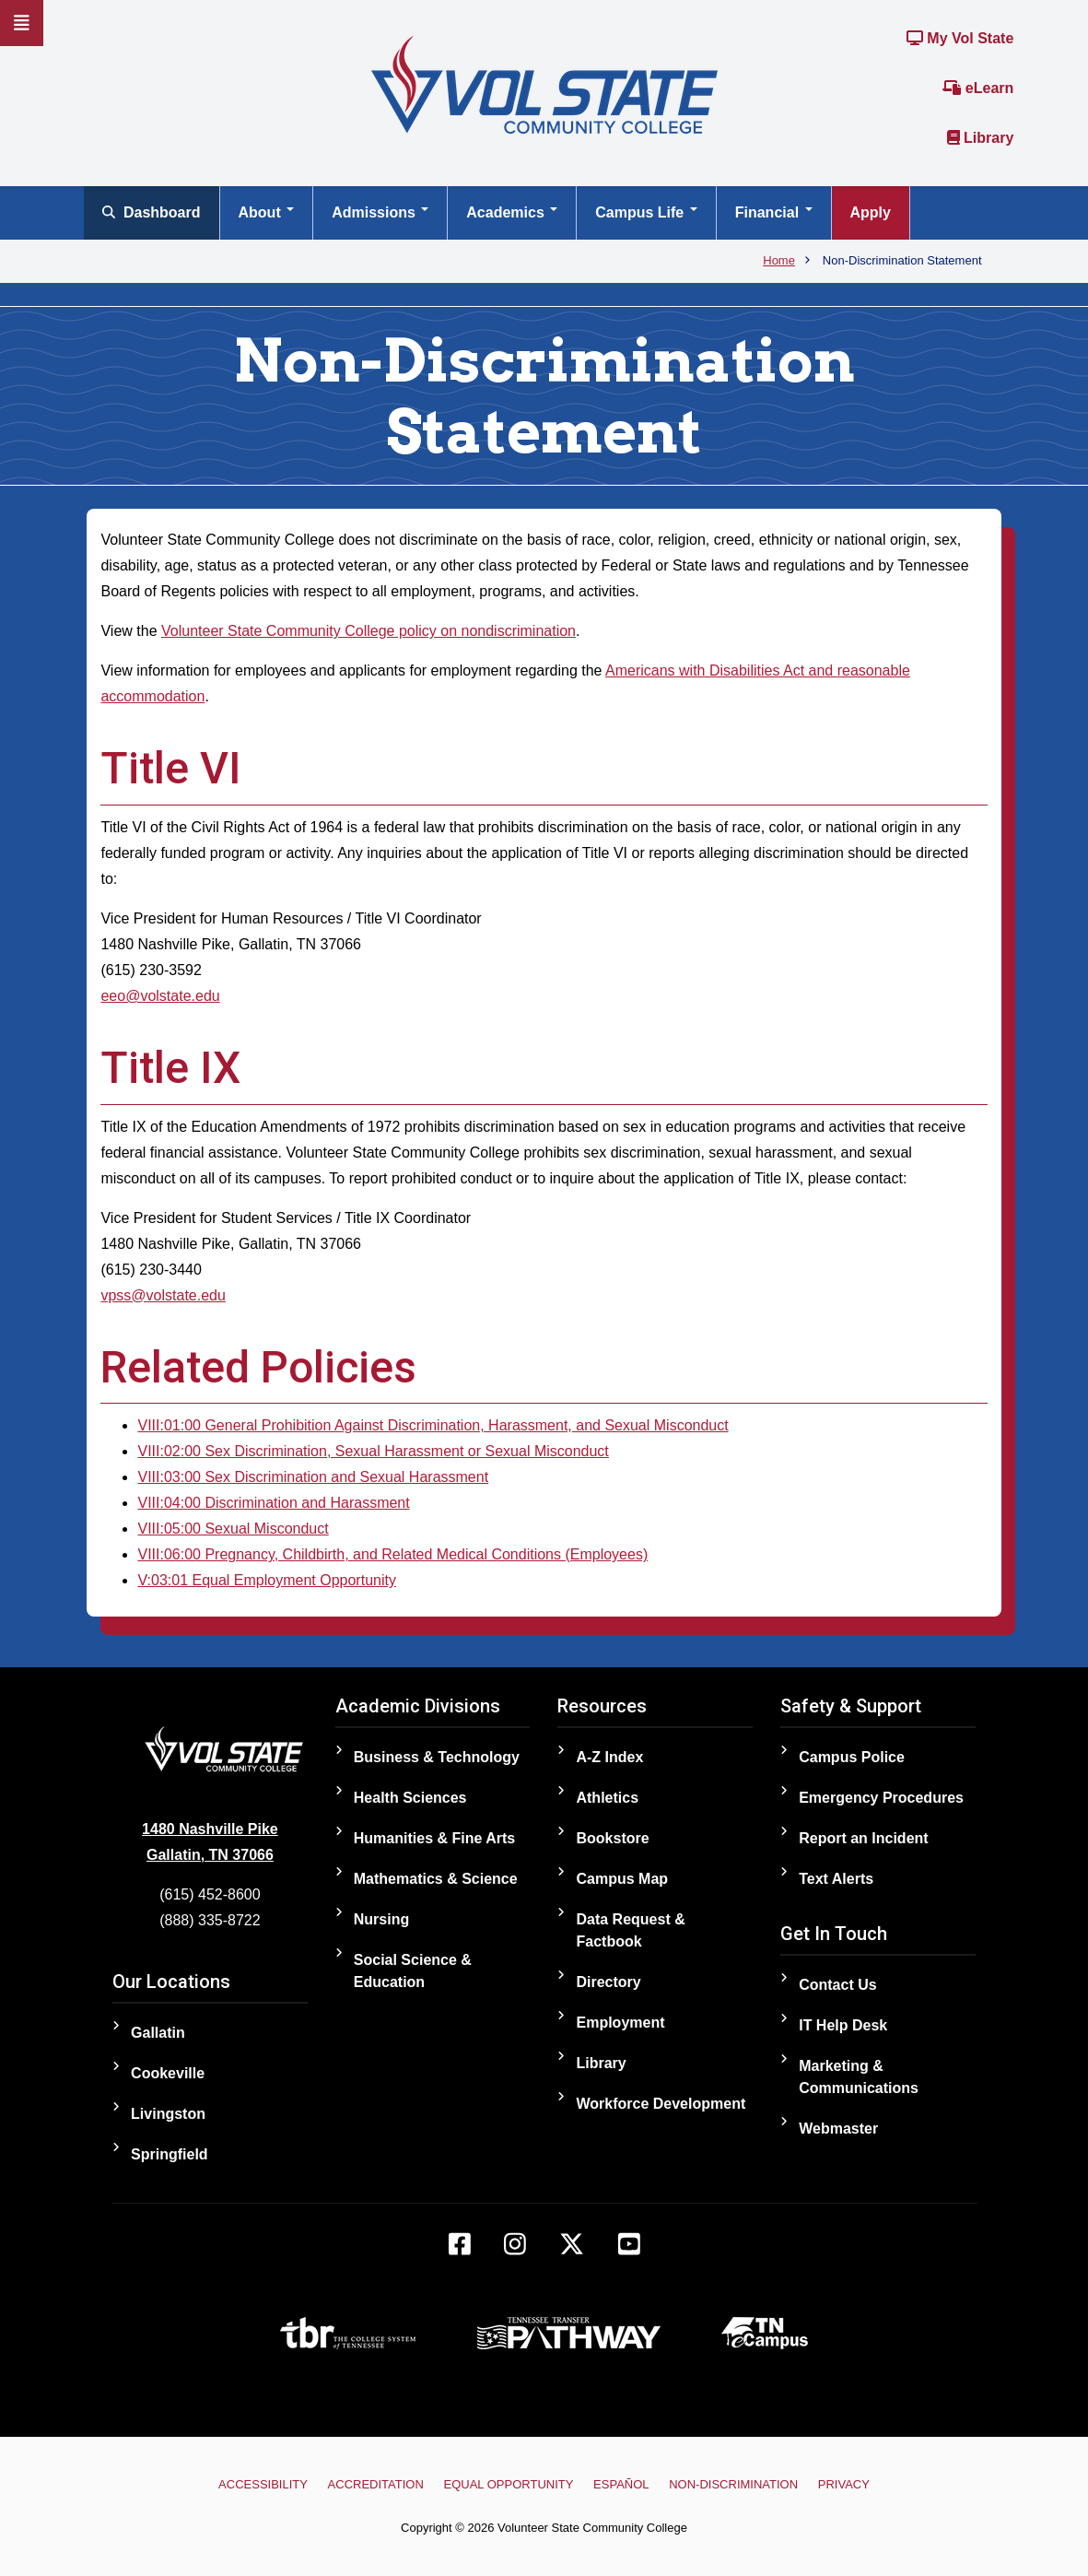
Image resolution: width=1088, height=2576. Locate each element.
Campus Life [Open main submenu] (645, 212)
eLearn (977, 88)
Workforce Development (660, 2103)
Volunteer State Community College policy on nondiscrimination (368, 631)
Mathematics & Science (436, 1879)
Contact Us (837, 1985)
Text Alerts (836, 1879)
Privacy (844, 2484)
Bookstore (612, 1838)
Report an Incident (863, 1838)
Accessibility (263, 2484)
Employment (620, 2022)
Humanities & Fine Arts (434, 1838)
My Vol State (960, 38)
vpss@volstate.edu (162, 1295)
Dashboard (151, 212)
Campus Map (622, 1879)
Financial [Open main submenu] (774, 212)
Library (980, 138)
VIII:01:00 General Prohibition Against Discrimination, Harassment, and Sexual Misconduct (432, 1425)
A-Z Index (609, 1757)
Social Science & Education (413, 1971)
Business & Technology (437, 1757)
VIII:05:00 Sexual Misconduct (232, 1528)
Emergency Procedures (881, 1798)
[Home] (544, 83)
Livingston (168, 2114)
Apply (870, 212)
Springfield (169, 2154)
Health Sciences (410, 1798)
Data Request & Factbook (630, 1930)
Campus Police (852, 1757)
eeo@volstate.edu (159, 996)
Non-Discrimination (733, 2484)
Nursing (381, 1919)
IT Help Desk (843, 2025)
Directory (608, 1982)
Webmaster (838, 2128)
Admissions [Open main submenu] (380, 212)
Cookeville (168, 2073)
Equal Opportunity (509, 2484)
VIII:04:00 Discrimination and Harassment (273, 1503)
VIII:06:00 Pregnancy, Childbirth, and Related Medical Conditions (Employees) (392, 1554)
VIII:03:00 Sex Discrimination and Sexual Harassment (312, 1477)
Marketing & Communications (858, 2077)
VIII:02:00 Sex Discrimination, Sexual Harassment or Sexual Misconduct (372, 1451)
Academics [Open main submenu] (511, 212)
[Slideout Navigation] (21, 23)
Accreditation (376, 2484)
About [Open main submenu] (267, 212)
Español (621, 2484)
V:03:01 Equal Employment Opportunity (266, 1580)
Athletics (607, 1798)
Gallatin (158, 2033)
